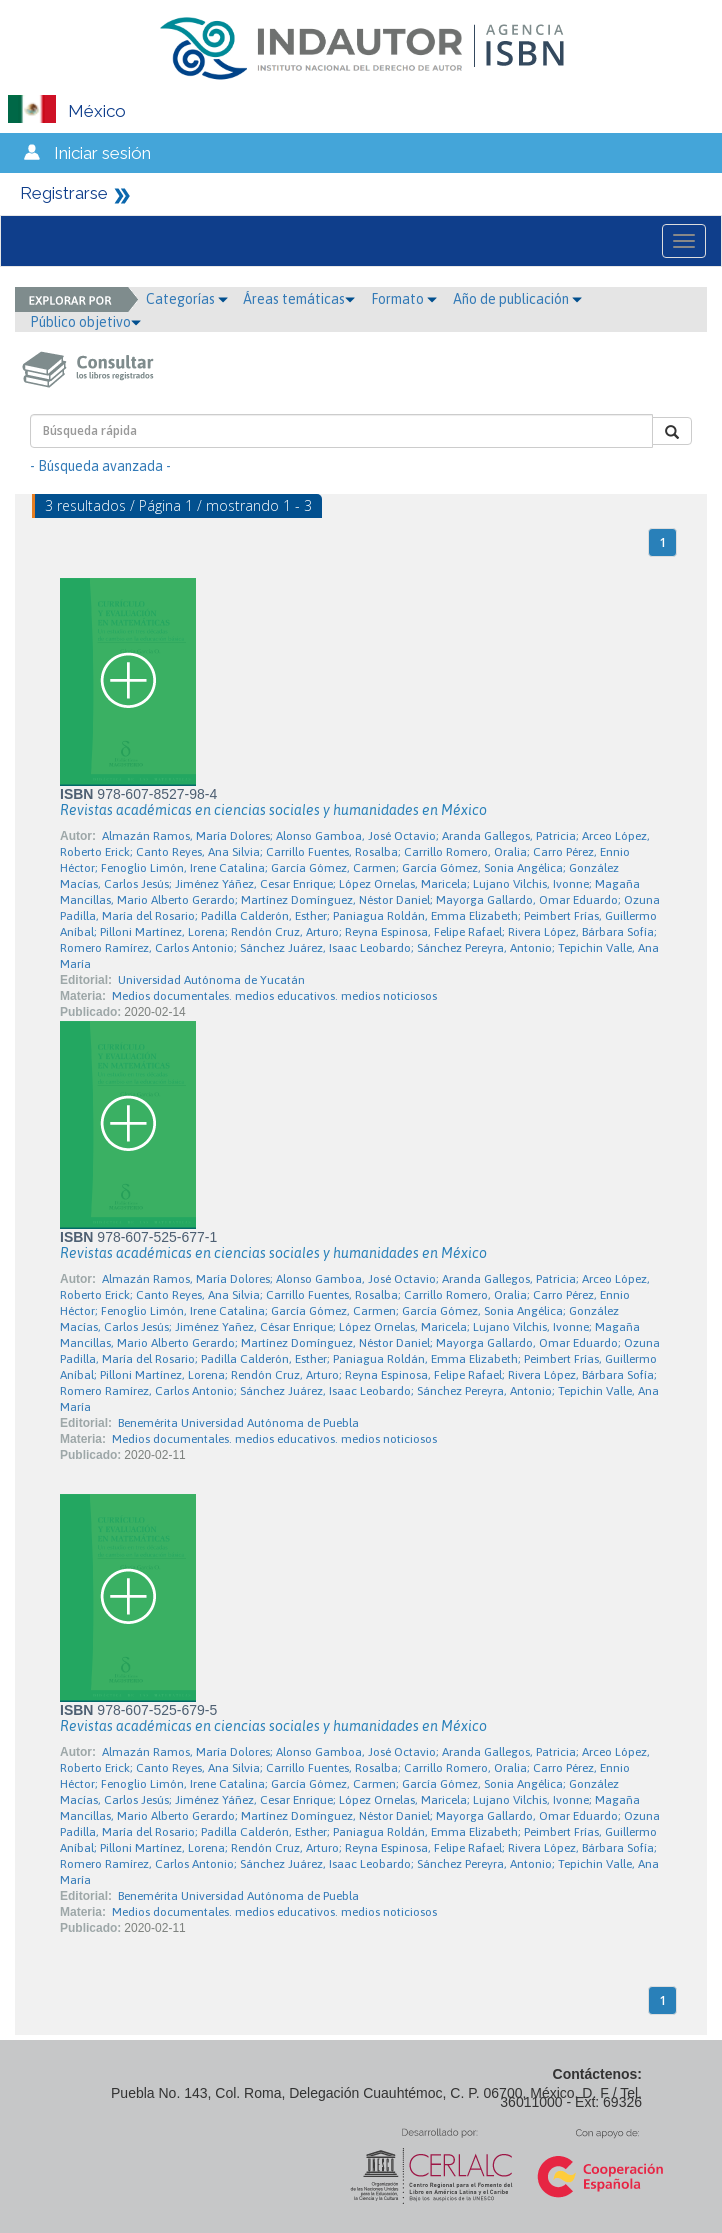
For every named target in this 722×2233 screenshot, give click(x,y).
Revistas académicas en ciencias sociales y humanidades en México (273, 810)
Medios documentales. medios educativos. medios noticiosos (274, 996)
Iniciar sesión (102, 153)
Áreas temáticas (299, 299)
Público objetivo (85, 322)
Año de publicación (517, 299)
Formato (404, 299)
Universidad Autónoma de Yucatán (211, 980)
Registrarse (64, 193)
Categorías (187, 299)
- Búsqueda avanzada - (100, 466)
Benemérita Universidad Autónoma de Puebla (238, 1423)
